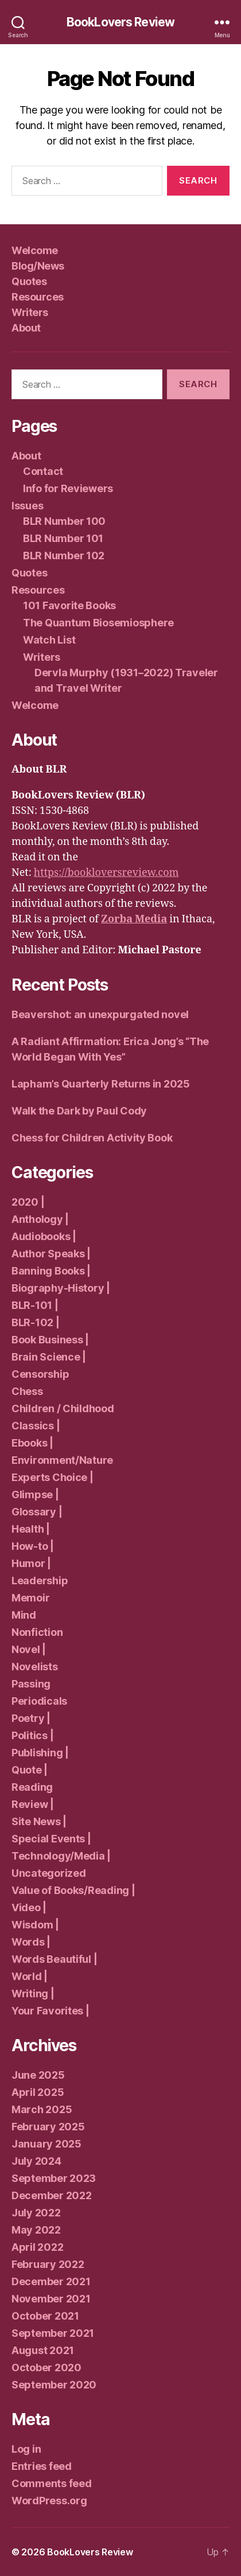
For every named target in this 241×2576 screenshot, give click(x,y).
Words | (30, 1942)
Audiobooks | (43, 1236)
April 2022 (37, 2247)
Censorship (40, 1374)
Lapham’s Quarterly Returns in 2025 (100, 1084)
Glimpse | (35, 1494)
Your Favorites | (50, 2011)
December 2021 (51, 2281)
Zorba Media (134, 919)
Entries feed (41, 2466)
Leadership (39, 1581)
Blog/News (37, 266)
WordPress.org (49, 2501)
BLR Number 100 (64, 521)
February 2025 (48, 2127)
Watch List (49, 640)
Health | (30, 1529)
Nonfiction (37, 1632)
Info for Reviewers (68, 488)
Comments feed (51, 2483)
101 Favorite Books (69, 605)
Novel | (28, 1649)
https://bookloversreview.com (106, 872)
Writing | (33, 1993)
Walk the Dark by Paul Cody (79, 1111)
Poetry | (30, 1718)
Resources (37, 297)
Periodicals (39, 1701)
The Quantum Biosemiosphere (98, 623)
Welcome (34, 250)
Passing (30, 1684)
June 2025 (38, 2075)
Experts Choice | (52, 1477)
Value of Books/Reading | (73, 1890)
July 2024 (36, 2161)
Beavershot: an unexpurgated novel (100, 1014)
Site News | (39, 1821)
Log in (26, 2449)
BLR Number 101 (63, 538)
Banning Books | (51, 1271)
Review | (32, 1804)
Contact (43, 471)
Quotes (28, 281)
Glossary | (36, 1512)
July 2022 (36, 2213)
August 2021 (42, 2350)
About (26, 328)
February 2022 (47, 2264)
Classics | (35, 1426)
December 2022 (51, 2195)
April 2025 (37, 2092)
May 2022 (36, 2230)
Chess (27, 1391)
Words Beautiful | (54, 1959)
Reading (32, 1787)
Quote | (29, 1770)
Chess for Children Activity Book (91, 1138)
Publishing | (40, 1753)
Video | (28, 1907)
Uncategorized (48, 1873)
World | (29, 1976)
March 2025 (41, 2109)
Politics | (32, 1735)
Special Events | (51, 1839)
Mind (23, 1615)
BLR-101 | (35, 1305)
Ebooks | (32, 1443)
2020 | (27, 1202)
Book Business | (50, 1340)
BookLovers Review (120, 22)
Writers (29, 312)
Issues (27, 506)
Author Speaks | (51, 1254)
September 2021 (52, 2333)
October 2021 (45, 2316)
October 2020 (46, 2367)
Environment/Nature (62, 1460)
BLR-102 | (35, 1322)
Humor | (31, 1563)
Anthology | (40, 1219)
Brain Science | (48, 1357)
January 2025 (46, 2144)
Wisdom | (35, 1925)
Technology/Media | (61, 1856)
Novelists (34, 1667)
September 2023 (53, 2178)
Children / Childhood (62, 1408)
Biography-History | (60, 1288)
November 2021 (51, 2299)
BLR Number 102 (63, 556)
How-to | (32, 1546)
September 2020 (53, 2385)
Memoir (30, 1598)
